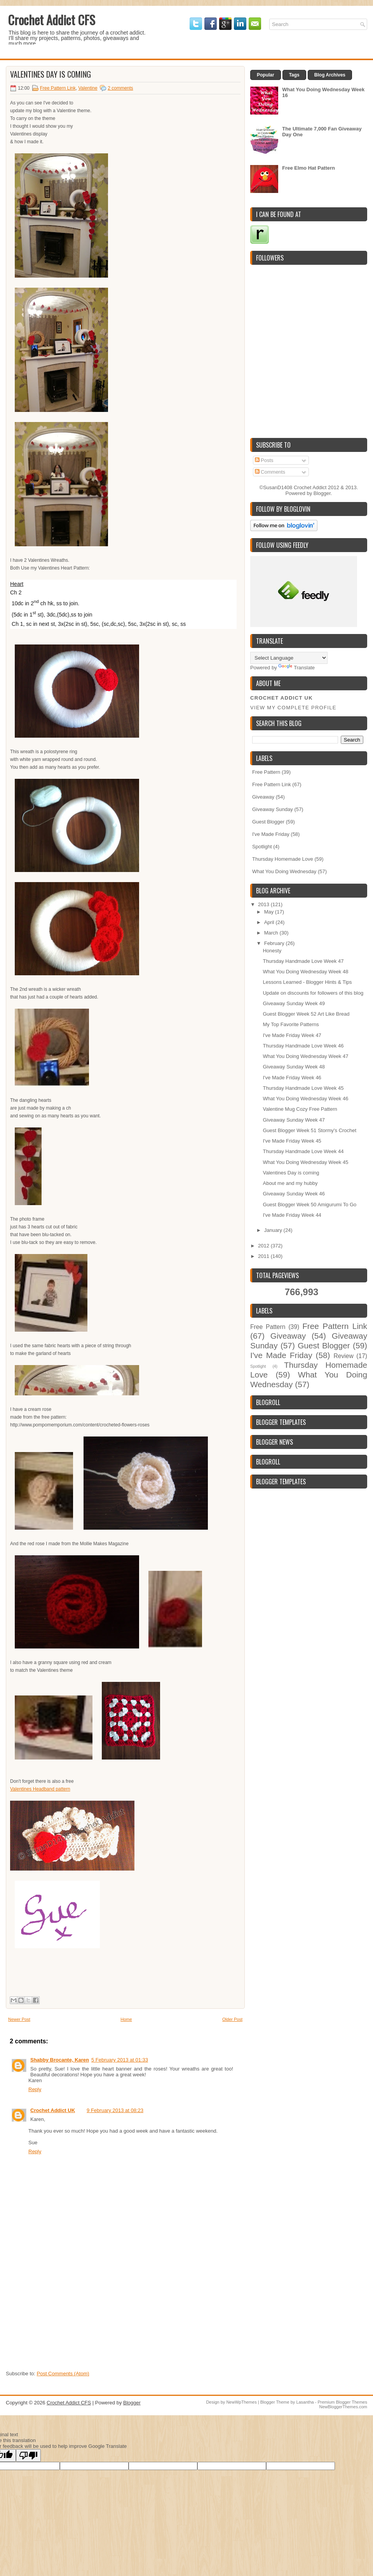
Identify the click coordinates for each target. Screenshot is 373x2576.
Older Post (232, 2019)
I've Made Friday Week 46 (292, 1077)
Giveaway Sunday (272, 809)
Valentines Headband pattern (40, 1789)
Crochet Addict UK (52, 2110)
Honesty (272, 951)
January (274, 1230)
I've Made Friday (270, 834)
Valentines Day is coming (50, 74)
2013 (264, 904)
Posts (264, 460)
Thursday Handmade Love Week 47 (303, 961)
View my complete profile (293, 707)
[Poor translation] (28, 2455)
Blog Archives (329, 75)
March (272, 933)
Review (344, 1356)
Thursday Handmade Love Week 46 (303, 1046)
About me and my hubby (290, 1183)
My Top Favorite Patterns (291, 1024)
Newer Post (19, 2019)
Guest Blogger (268, 822)
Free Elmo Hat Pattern (308, 168)
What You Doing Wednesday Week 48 (305, 971)
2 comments (120, 88)
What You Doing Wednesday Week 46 (305, 1098)
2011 (264, 1256)
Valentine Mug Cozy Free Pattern (300, 1109)
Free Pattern (266, 772)
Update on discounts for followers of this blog (313, 993)
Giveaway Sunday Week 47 (293, 1120)
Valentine (87, 88)
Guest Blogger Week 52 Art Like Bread (306, 1014)
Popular (265, 75)
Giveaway (263, 797)
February (275, 943)
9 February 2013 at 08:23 (115, 2110)
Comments (270, 472)
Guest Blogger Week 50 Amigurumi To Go (309, 1204)
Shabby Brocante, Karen (59, 2060)
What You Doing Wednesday (284, 871)
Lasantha (305, 2402)
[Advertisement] (64, 2317)
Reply (34, 2089)
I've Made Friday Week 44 (292, 1215)
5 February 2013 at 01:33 (119, 2060)
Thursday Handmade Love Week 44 (303, 1151)
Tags (294, 75)
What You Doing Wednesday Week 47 (305, 1056)
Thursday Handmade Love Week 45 (303, 1088)
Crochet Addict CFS (51, 19)
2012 (264, 1246)
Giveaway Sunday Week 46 (293, 1194)
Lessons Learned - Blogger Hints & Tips (307, 982)
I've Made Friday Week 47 (292, 1035)
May (269, 912)
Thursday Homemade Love (282, 859)
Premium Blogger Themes (342, 2402)
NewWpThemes (241, 2402)
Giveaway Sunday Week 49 (293, 1003)
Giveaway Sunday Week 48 (293, 1067)
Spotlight (262, 846)
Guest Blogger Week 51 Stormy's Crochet (309, 1130)
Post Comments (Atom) (63, 2373)
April (270, 922)
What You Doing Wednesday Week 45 (305, 1162)
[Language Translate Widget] (289, 658)
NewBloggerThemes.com (343, 2406)
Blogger (322, 493)
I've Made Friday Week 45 (292, 1141)
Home (126, 2019)
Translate (296, 667)
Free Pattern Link (58, 88)
